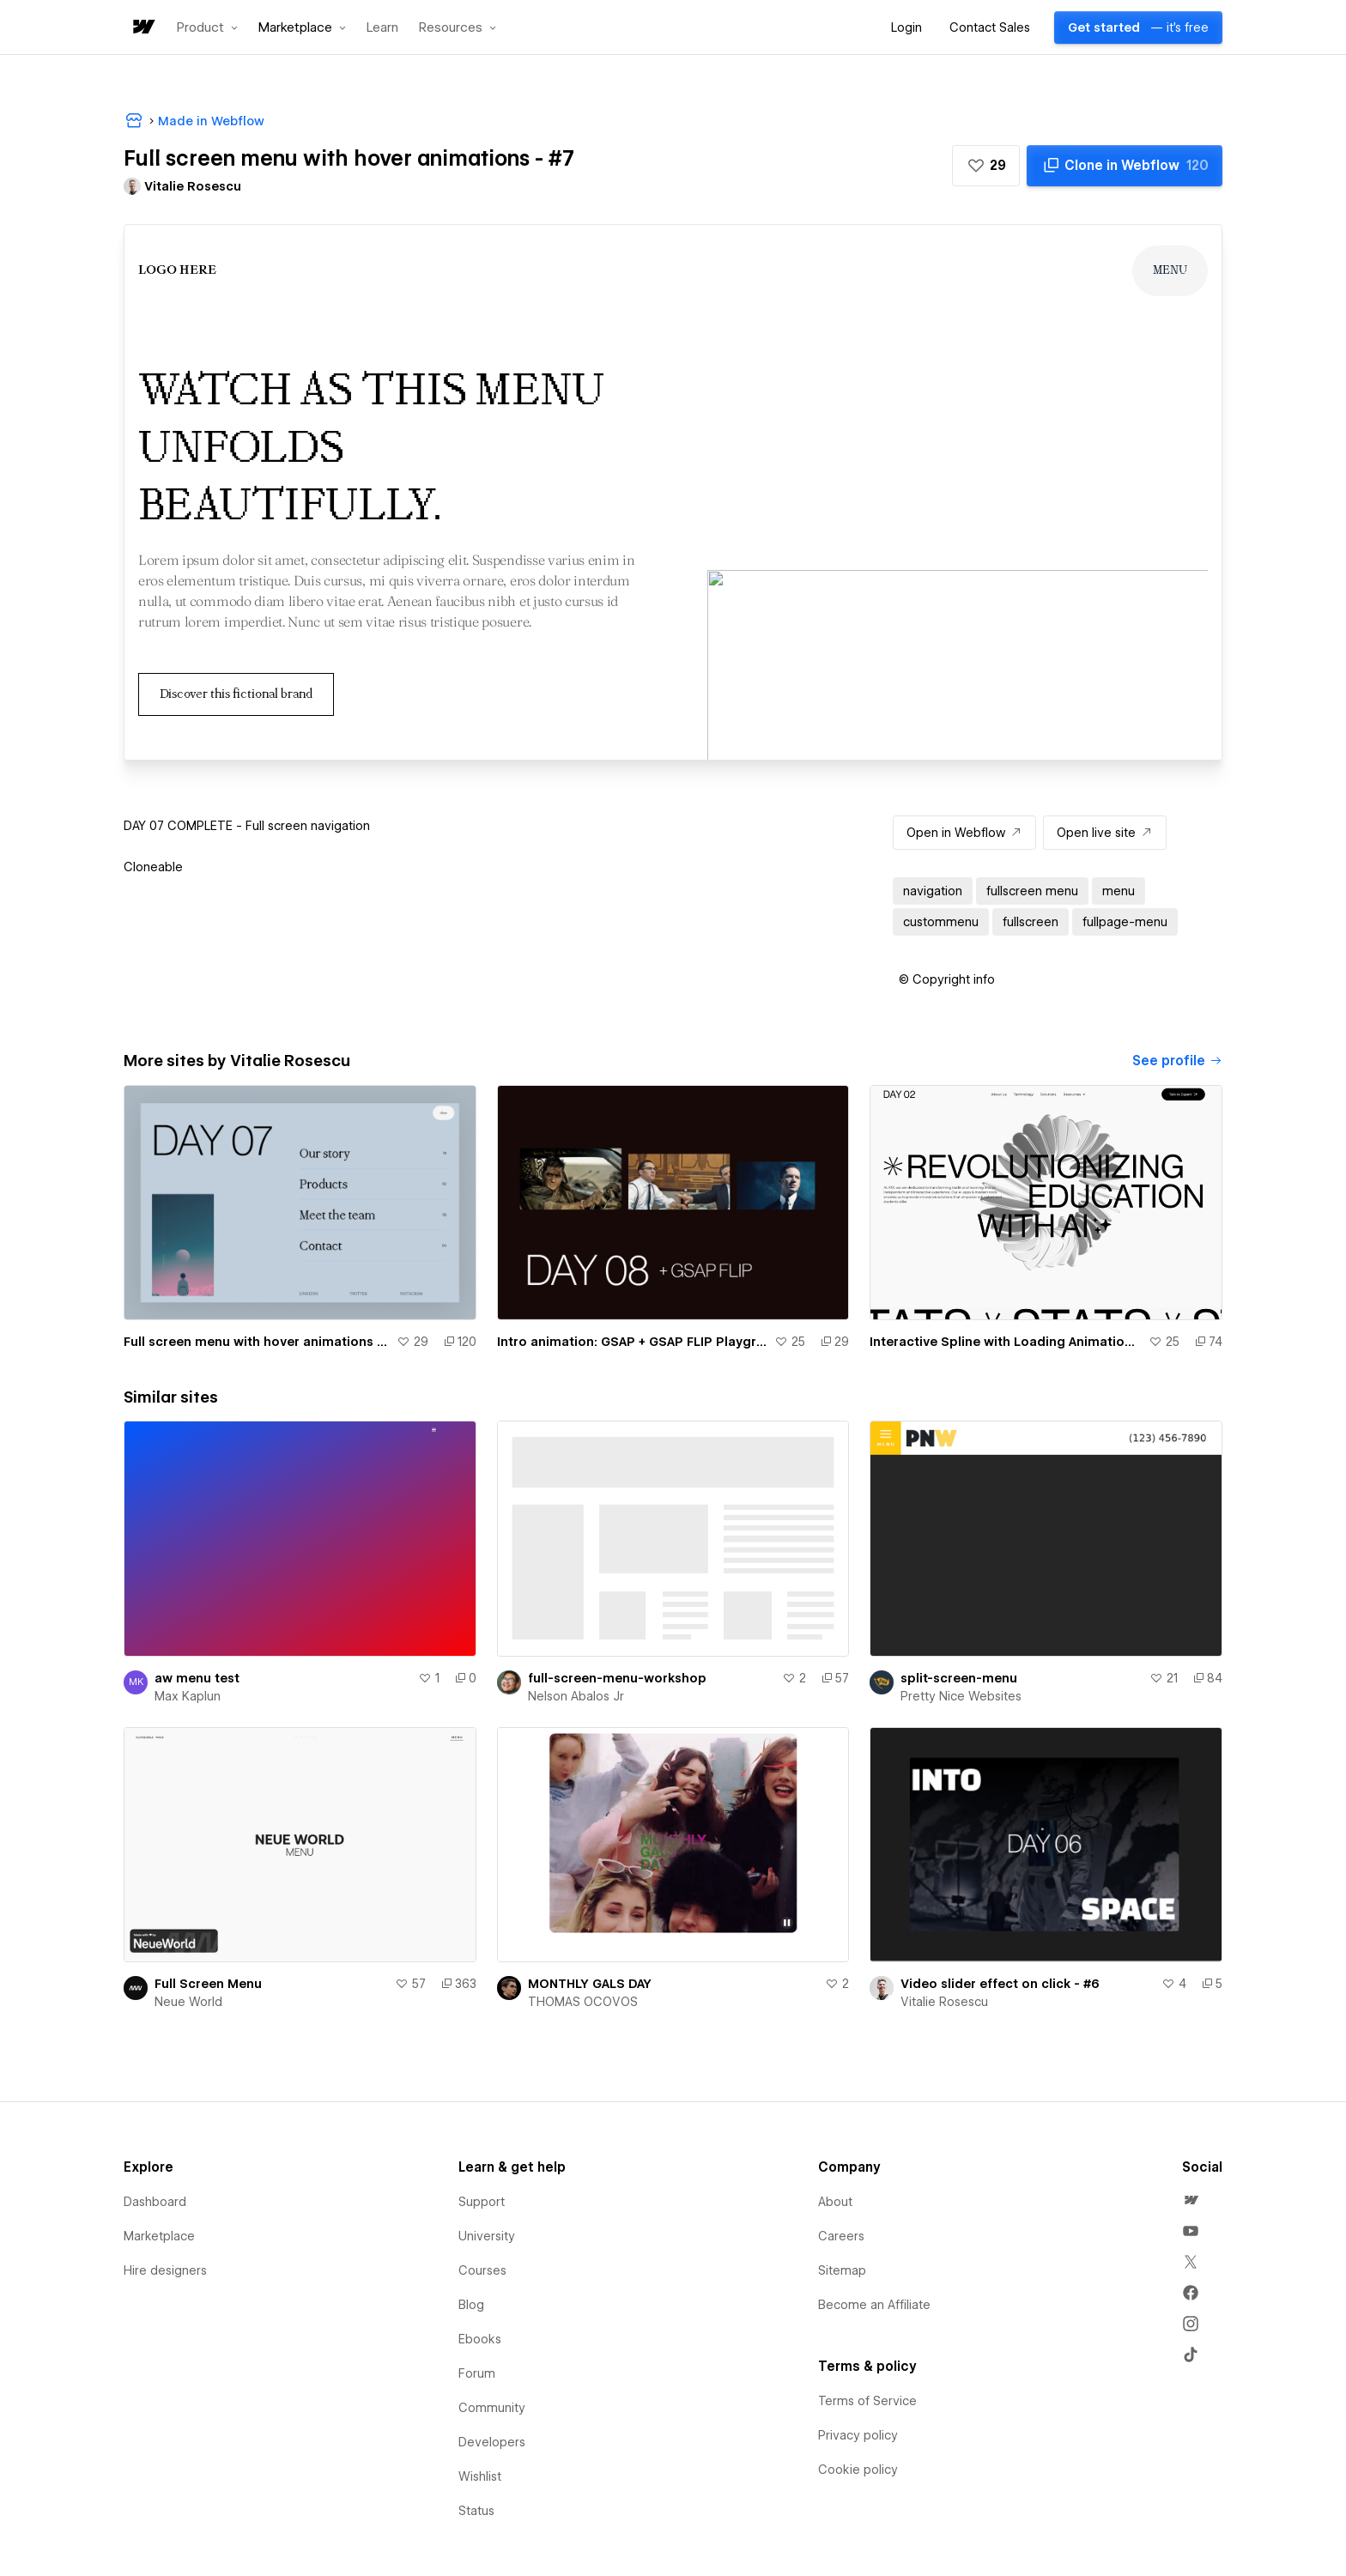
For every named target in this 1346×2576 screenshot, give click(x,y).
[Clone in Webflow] (1124, 165)
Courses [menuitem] (482, 2270)
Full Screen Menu (208, 1984)
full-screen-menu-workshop (617, 1678)
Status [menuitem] (476, 2511)
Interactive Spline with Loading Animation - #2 (1006, 1342)
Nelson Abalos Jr (576, 1696)
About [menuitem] (835, 2202)
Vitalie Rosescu (944, 2002)
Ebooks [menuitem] (479, 2339)
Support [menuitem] (481, 2202)
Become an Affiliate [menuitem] (874, 2305)
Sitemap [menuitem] (842, 2270)
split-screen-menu (958, 1678)
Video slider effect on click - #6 (1000, 1984)
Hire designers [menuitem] (165, 2270)
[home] (142, 28)
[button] (207, 27)
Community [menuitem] (491, 2408)
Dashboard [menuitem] (155, 2202)
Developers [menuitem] (491, 2442)
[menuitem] (1190, 2200)
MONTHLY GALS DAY (590, 1984)
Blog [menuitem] (471, 2305)
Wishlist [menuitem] (479, 2476)
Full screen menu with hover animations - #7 (257, 1342)
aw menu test (197, 1678)
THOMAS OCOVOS (583, 2002)
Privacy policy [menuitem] (858, 2435)
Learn (382, 28)
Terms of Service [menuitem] (867, 2401)
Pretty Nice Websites (961, 1696)
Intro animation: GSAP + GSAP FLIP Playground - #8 (632, 1342)
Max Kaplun (188, 1696)
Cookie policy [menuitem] (858, 2469)
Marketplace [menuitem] (159, 2236)
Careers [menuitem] (841, 2236)
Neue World (188, 2002)
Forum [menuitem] (476, 2373)
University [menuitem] (486, 2236)
